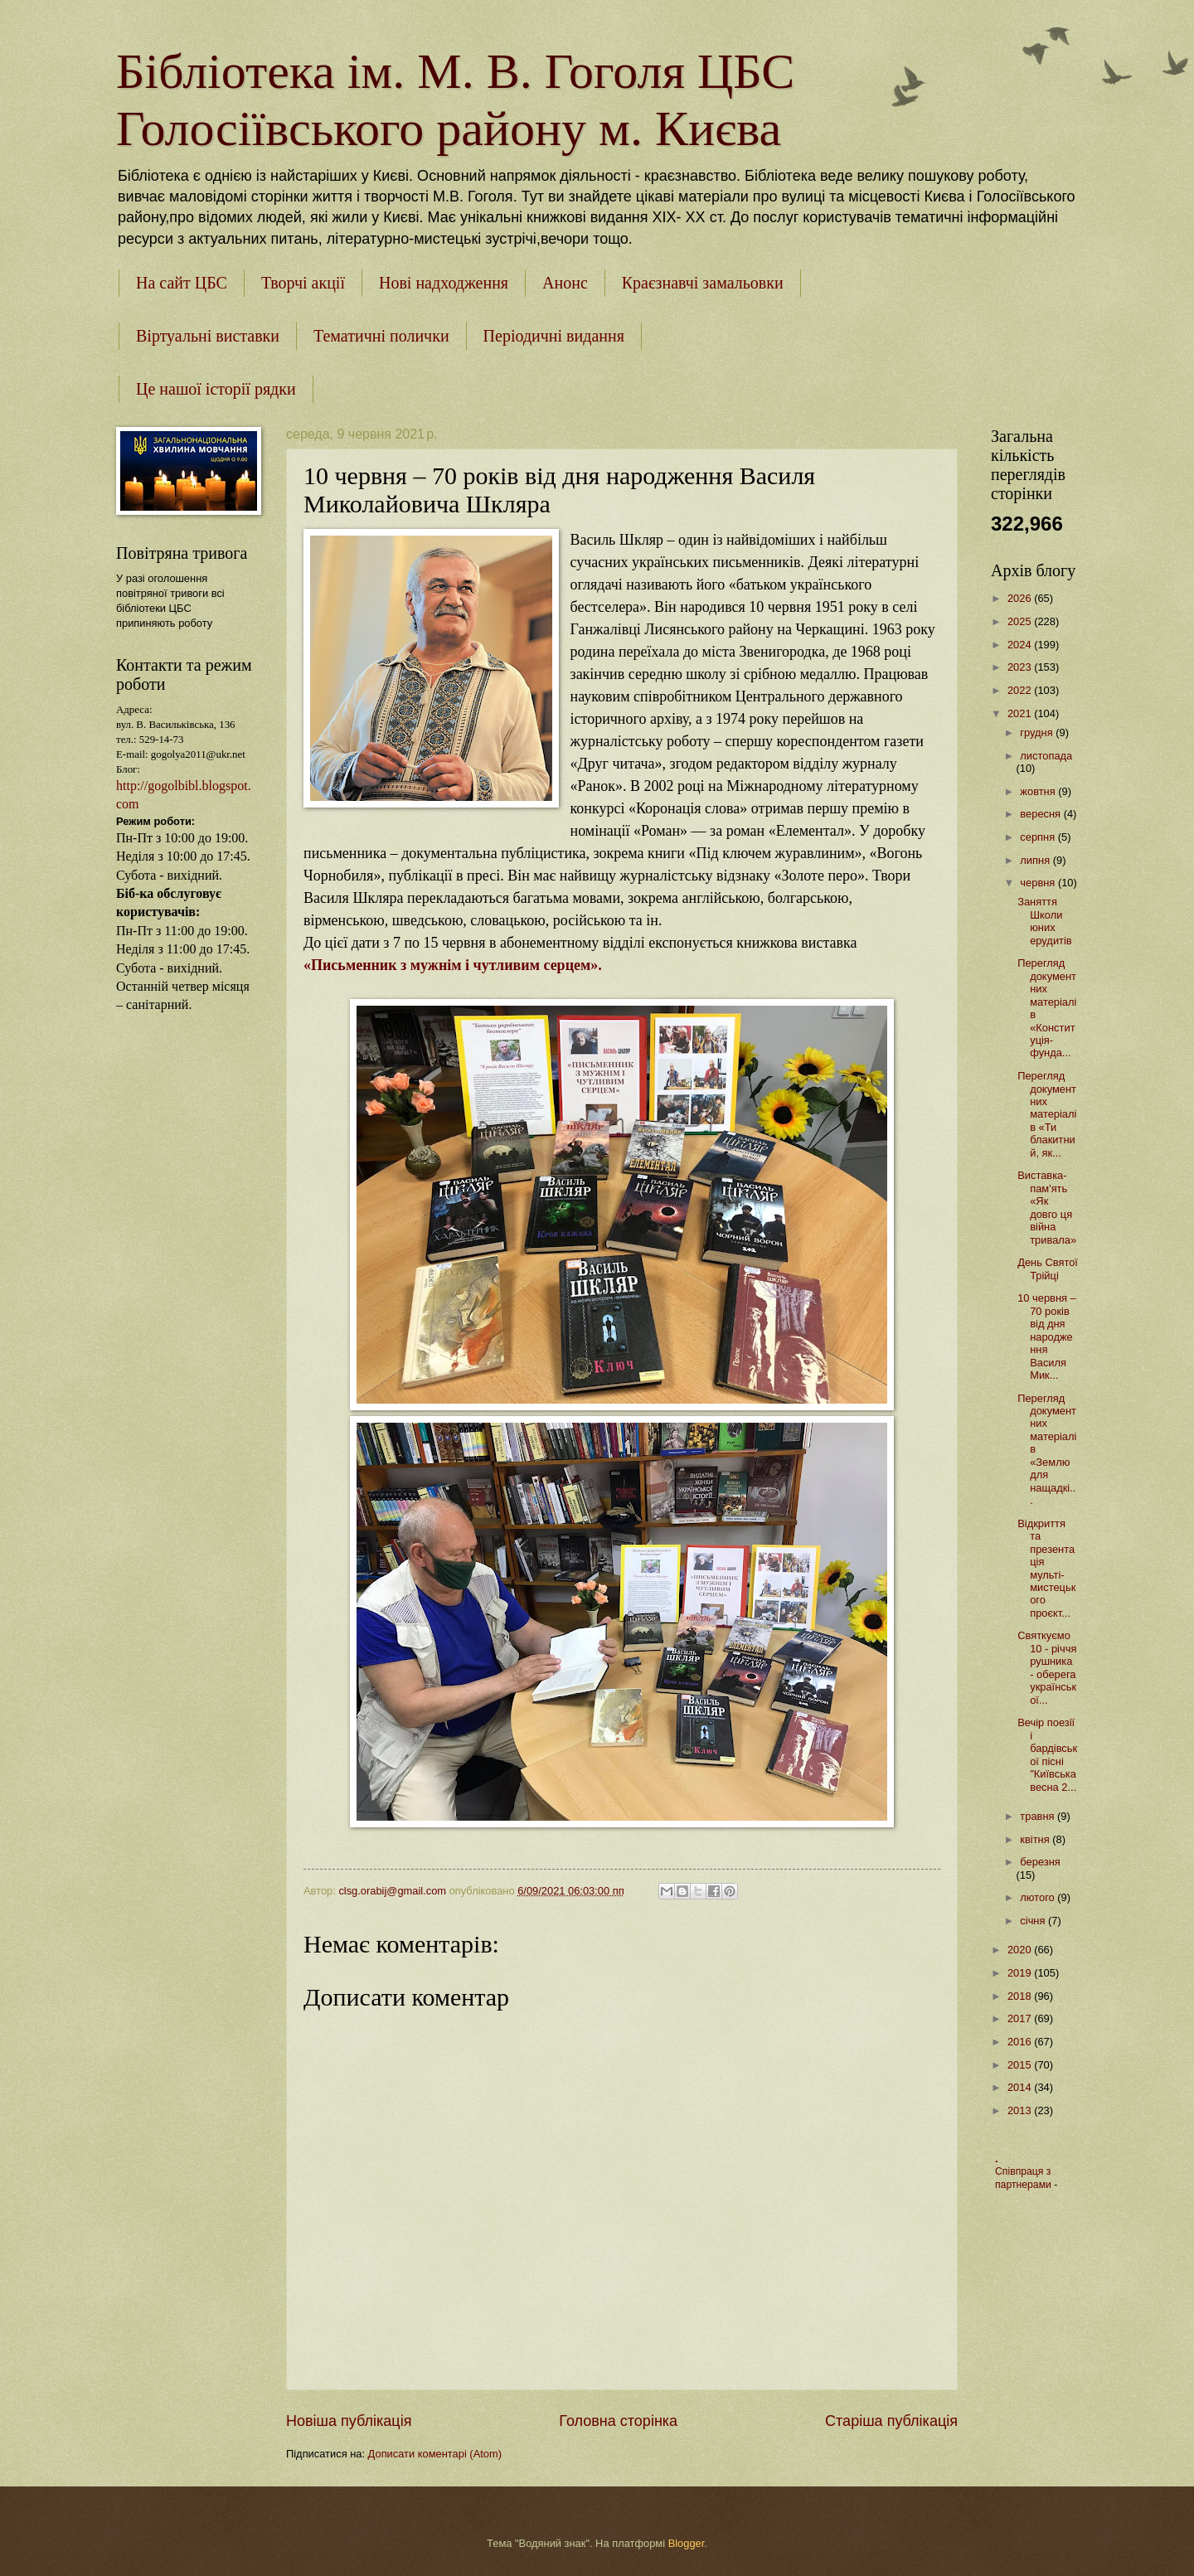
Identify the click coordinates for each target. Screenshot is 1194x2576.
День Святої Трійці (1047, 1268)
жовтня (1039, 791)
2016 (1020, 2041)
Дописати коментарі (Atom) (435, 2453)
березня (1040, 1862)
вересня (1041, 814)
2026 (1020, 598)
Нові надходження (443, 283)
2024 (1020, 644)
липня (1036, 860)
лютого (1038, 1897)
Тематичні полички (381, 336)
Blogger (686, 2543)
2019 (1020, 1973)
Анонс (565, 283)
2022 (1020, 690)
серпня (1038, 837)
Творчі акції (303, 283)
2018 (1020, 1996)
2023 (1020, 667)
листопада (1046, 756)
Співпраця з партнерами (1024, 2178)
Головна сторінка (618, 2421)
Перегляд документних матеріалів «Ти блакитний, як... (1046, 1114)
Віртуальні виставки (207, 336)
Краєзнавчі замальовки (703, 283)
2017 (1020, 2018)
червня (1039, 882)
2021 (1020, 713)
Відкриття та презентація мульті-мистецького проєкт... (1046, 1568)
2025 (1020, 621)
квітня (1036, 1839)
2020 (1020, 1949)
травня (1038, 1816)
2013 (1020, 2110)
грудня (1038, 732)
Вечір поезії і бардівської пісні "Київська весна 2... (1047, 1754)
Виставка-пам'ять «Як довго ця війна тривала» (1046, 1207)
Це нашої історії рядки (216, 389)
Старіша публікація (891, 2421)
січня (1034, 1920)
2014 (1020, 2087)
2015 (1020, 2065)
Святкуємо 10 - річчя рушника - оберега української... (1046, 1667)
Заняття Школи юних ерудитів (1044, 920)
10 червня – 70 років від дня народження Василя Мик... (1046, 1336)
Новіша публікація (348, 2421)
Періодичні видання (553, 336)
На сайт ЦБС (181, 283)
